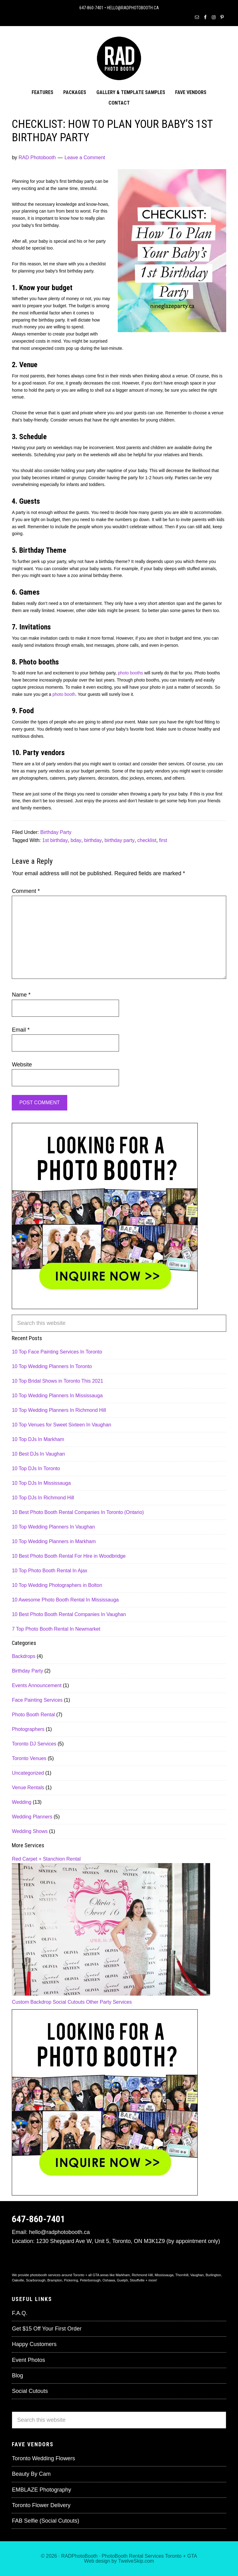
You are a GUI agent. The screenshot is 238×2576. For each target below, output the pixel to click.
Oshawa (109, 2280)
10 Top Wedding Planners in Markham (54, 1541)
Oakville (18, 2280)
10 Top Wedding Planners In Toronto (52, 1366)
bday (76, 840)
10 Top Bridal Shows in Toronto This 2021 (57, 1381)
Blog (17, 2375)
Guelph (122, 2280)
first (163, 840)
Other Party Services (109, 2002)
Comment (26, 891)
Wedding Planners (32, 1816)
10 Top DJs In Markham (38, 1439)
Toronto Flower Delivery (41, 2505)
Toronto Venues (29, 1758)
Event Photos (28, 2360)
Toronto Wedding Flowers (43, 2458)
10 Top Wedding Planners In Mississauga (57, 1395)
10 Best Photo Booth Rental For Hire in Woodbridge (69, 1556)
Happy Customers (34, 2344)
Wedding (21, 1802)
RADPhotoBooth (79, 2556)
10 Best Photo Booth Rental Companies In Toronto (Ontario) (78, 1512)
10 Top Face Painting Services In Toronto (57, 1351)
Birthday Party (55, 832)
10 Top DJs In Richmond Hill (43, 1497)
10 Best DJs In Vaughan (38, 1454)
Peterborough (90, 2280)
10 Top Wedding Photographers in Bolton (57, 1585)
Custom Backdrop (31, 2002)
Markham (123, 2275)
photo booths (130, 672)
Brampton (54, 2280)
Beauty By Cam (31, 2474)
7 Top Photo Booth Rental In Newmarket (56, 1629)
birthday (93, 840)
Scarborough (36, 2280)
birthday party (119, 840)
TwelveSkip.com (136, 2561)
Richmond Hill (142, 2275)
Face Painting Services (37, 1700)
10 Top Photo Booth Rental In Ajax (49, 1570)
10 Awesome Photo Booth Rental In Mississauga (65, 1599)
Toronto (173, 2556)
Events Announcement (36, 1685)
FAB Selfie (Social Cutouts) (45, 2521)
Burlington (213, 2275)
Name (21, 995)
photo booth (63, 694)
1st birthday (55, 840)
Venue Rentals (28, 1787)
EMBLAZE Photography (41, 2490)
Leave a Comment (84, 157)
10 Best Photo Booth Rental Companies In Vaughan (69, 1614)
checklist (146, 840)
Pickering (71, 2280)
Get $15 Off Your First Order (47, 2329)
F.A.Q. (19, 2313)
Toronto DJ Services (34, 1743)
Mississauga (164, 2275)
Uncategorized (28, 1773)
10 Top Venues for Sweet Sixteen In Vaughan (61, 1424)
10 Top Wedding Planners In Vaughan (53, 1526)
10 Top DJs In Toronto (36, 1468)
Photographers (28, 1729)
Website (22, 1064)
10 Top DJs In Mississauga (41, 1483)
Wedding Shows (29, 1831)
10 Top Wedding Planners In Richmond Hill (59, 1410)
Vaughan (197, 2275)
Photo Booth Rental (33, 1714)
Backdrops (23, 1656)
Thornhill (181, 2275)
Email (20, 1030)
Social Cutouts (69, 2002)
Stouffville (137, 2280)
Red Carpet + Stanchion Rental (46, 1859)
